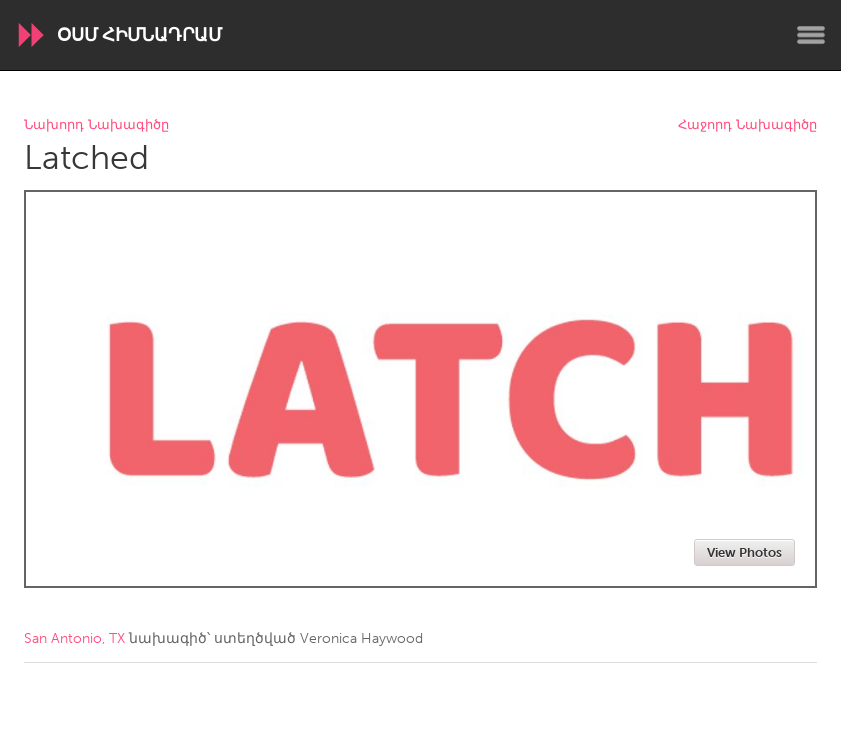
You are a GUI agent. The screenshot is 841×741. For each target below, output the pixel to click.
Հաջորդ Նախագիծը (747, 125)
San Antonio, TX (74, 638)
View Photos (744, 552)
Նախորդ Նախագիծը (96, 125)
